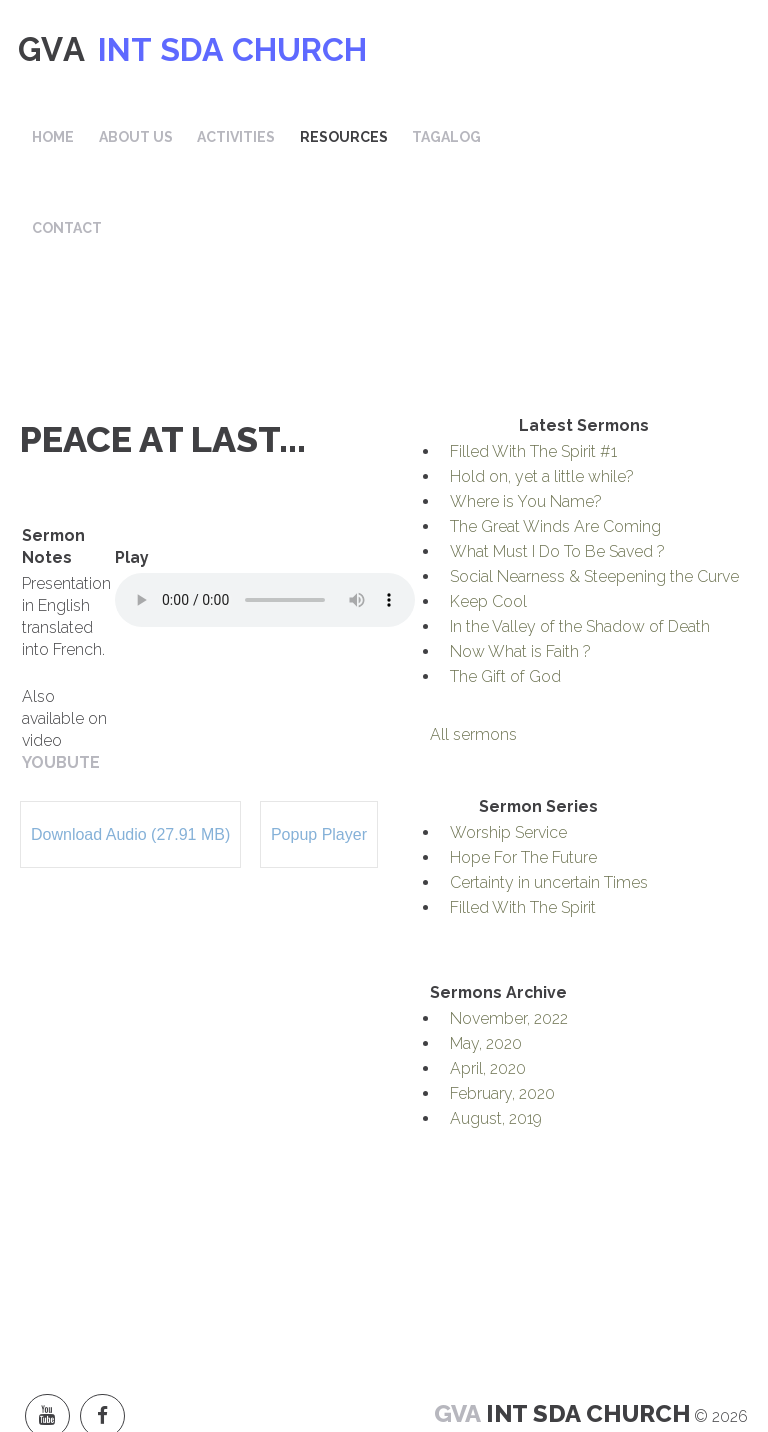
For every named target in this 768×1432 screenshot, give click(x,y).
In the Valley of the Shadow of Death (580, 551)
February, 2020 (502, 1018)
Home (297, 50)
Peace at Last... (163, 364)
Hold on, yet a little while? (542, 401)
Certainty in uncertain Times (549, 807)
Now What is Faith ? (520, 576)
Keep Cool (488, 526)
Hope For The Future (523, 782)
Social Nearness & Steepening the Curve (594, 501)
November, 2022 (509, 943)
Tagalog (672, 50)
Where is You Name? (526, 426)
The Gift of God (505, 601)
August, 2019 (496, 1043)
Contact (311, 150)
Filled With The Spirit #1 (533, 376)
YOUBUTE (61, 687)
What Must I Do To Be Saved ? (557, 476)
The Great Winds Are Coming (555, 451)
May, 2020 (486, 968)
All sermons (473, 659)
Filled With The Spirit (523, 832)
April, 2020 (488, 993)
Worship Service (508, 757)
